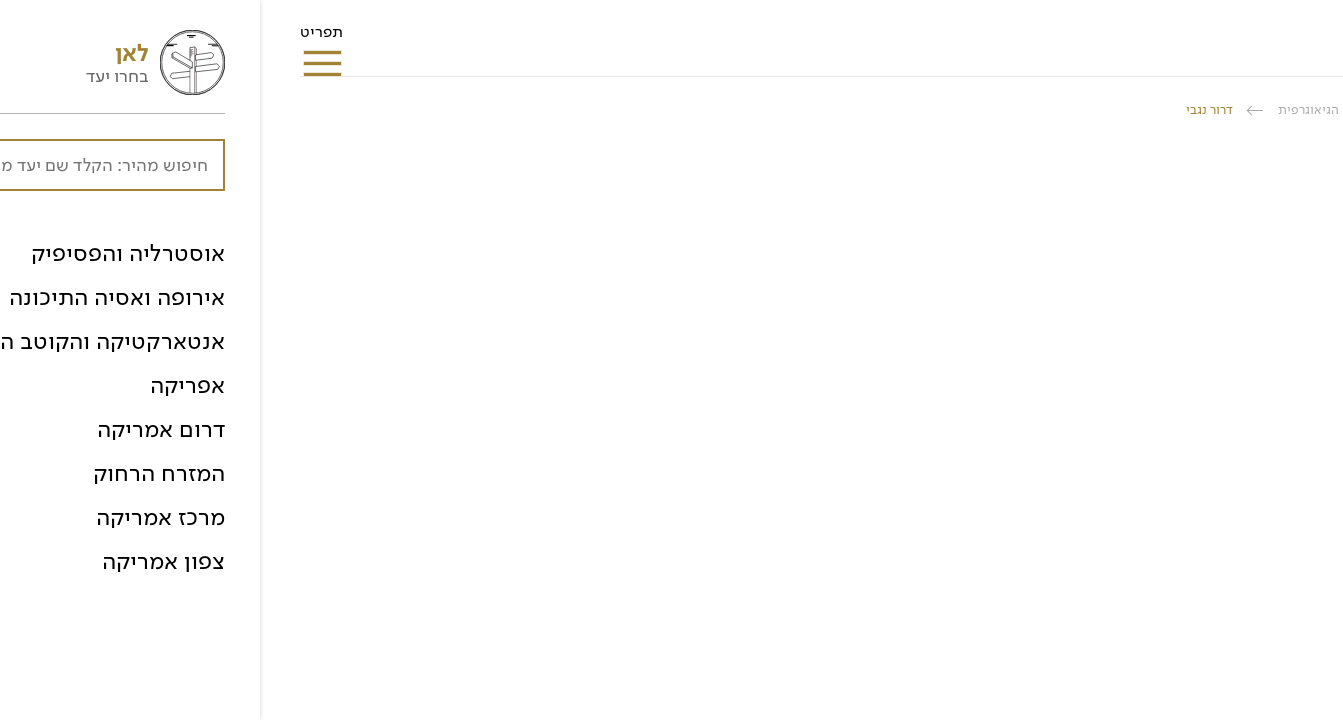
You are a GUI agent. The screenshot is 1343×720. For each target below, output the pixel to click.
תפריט (61, 38)
